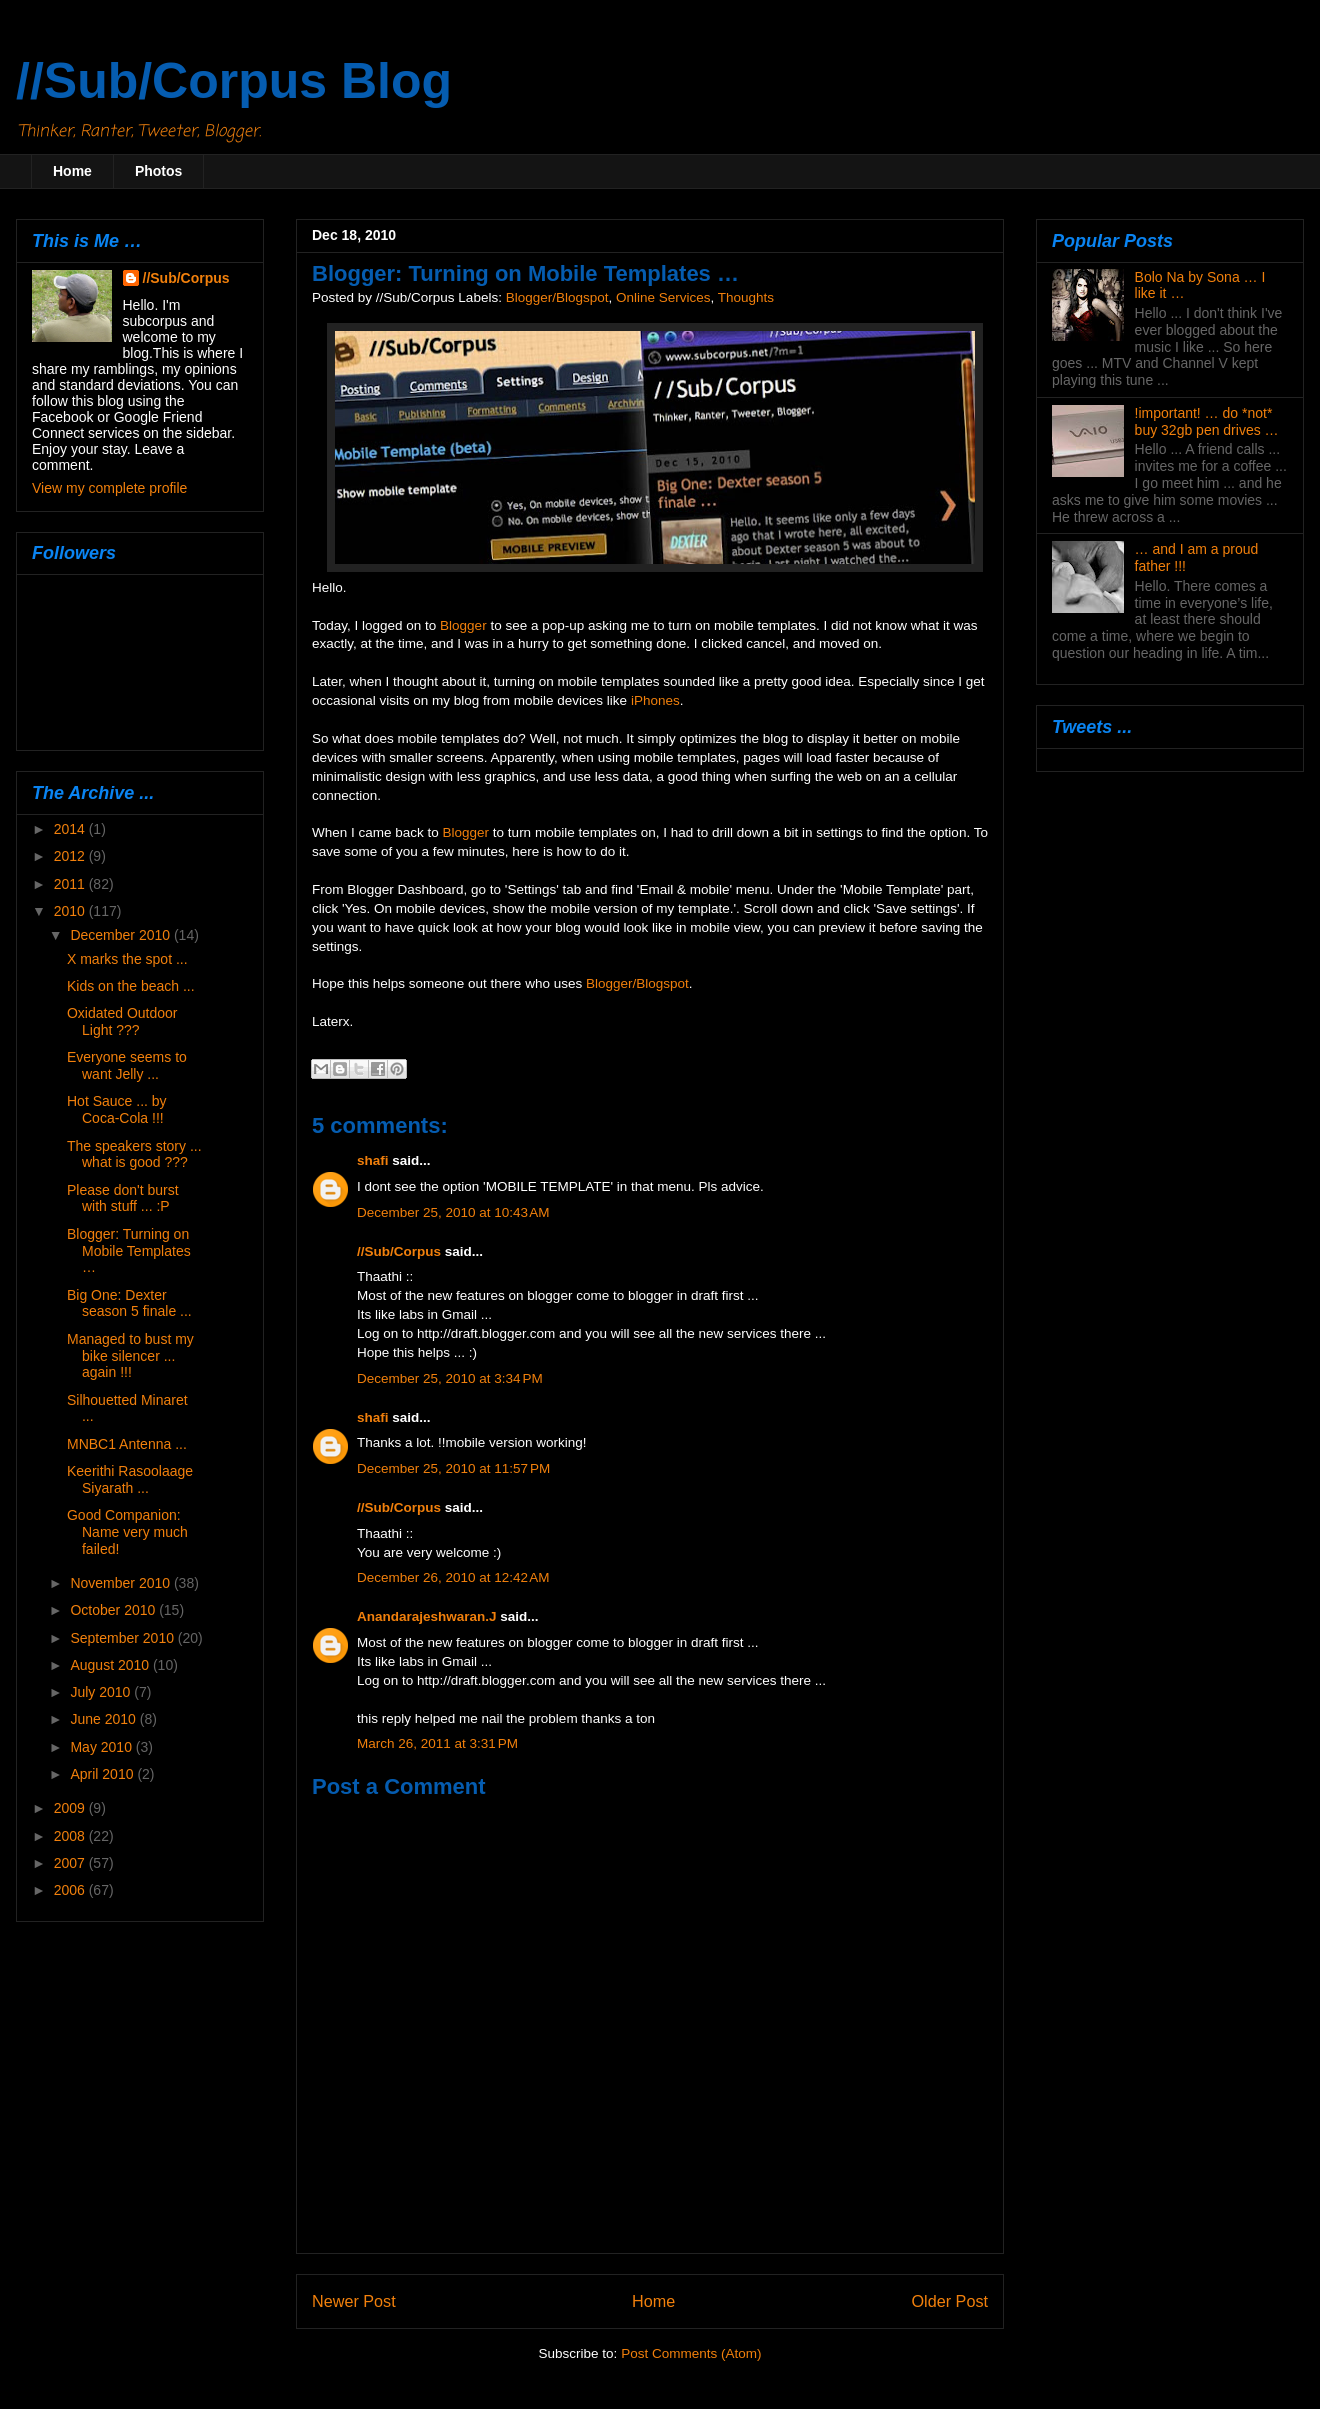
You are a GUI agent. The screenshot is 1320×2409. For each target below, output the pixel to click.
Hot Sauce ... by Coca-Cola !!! (117, 1109)
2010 (71, 911)
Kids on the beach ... (131, 986)
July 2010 (102, 1692)
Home (72, 171)
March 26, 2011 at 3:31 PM (437, 1743)
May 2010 (102, 1747)
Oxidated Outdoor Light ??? (122, 1021)
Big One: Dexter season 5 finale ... (129, 1303)
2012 (71, 856)
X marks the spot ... (127, 959)
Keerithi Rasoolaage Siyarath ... (130, 1479)
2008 (71, 1836)
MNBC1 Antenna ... (127, 1444)
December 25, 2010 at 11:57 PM (453, 1468)
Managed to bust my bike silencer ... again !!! (130, 1356)
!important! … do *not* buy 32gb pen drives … (1207, 421)
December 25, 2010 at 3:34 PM (450, 1378)
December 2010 (122, 935)
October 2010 (114, 1610)
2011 (71, 884)
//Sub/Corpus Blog (234, 81)
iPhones (655, 700)
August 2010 (111, 1665)
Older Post (950, 2301)
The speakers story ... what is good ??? (134, 1154)
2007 (71, 1863)
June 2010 (104, 1719)
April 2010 (103, 1774)
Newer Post (354, 2301)
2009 (71, 1808)
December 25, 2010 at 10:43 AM (453, 1212)
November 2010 (122, 1583)
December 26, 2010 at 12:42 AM (453, 1577)
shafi (373, 1160)
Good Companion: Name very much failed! (127, 1532)
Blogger (463, 625)
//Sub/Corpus (399, 1251)
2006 (71, 1890)
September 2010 (123, 1638)
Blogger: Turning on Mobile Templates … (129, 1251)
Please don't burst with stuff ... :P (123, 1198)
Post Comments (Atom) (691, 2353)
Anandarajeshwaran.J (427, 1616)
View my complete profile (109, 488)
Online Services (663, 297)
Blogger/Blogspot (557, 297)
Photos (158, 171)
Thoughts (746, 297)
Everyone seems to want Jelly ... (127, 1065)
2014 (71, 829)
